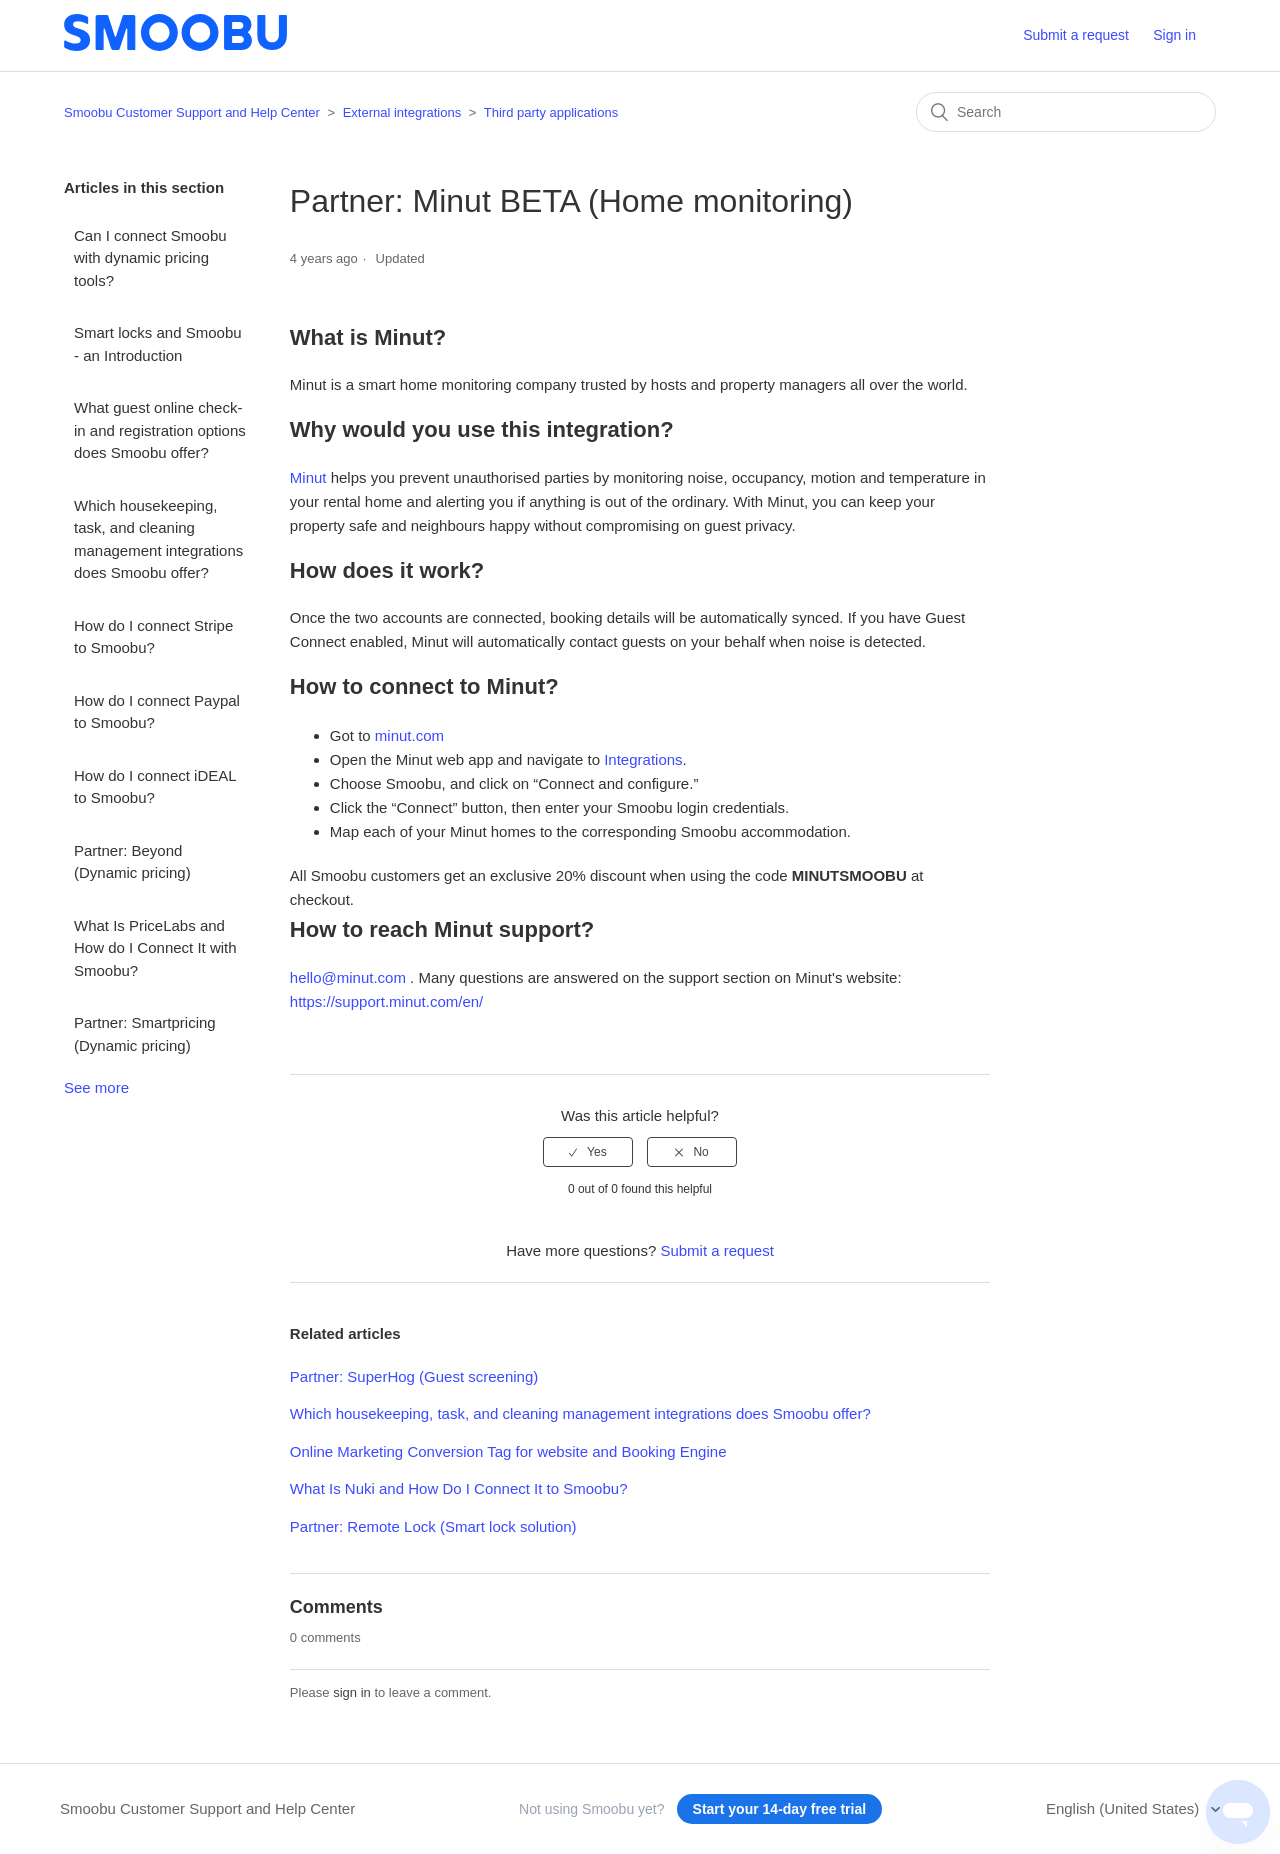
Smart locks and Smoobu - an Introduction (158, 344)
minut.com (409, 735)
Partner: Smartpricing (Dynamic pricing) (145, 1034)
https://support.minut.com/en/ (386, 1001)
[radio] (588, 1152)
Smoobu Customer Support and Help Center (192, 112)
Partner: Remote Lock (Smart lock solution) (433, 1526)
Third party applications (551, 112)
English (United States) (1125, 1808)
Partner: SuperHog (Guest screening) (414, 1376)
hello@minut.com (348, 977)
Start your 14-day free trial (780, 1809)
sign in (352, 1692)
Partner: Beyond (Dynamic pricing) (132, 862)
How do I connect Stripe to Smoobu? (153, 637)
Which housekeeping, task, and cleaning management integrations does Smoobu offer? (158, 539)
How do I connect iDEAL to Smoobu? (155, 787)
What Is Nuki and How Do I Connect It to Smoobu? (459, 1488)
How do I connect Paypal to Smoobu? (157, 712)
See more (96, 1087)
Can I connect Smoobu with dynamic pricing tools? (150, 258)
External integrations (402, 112)
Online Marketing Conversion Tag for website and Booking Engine (508, 1451)
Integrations (643, 759)
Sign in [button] (1174, 35)
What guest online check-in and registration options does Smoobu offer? (160, 430)
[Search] (1066, 112)
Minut (308, 477)
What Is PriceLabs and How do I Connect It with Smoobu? (155, 948)
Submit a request (1076, 35)
